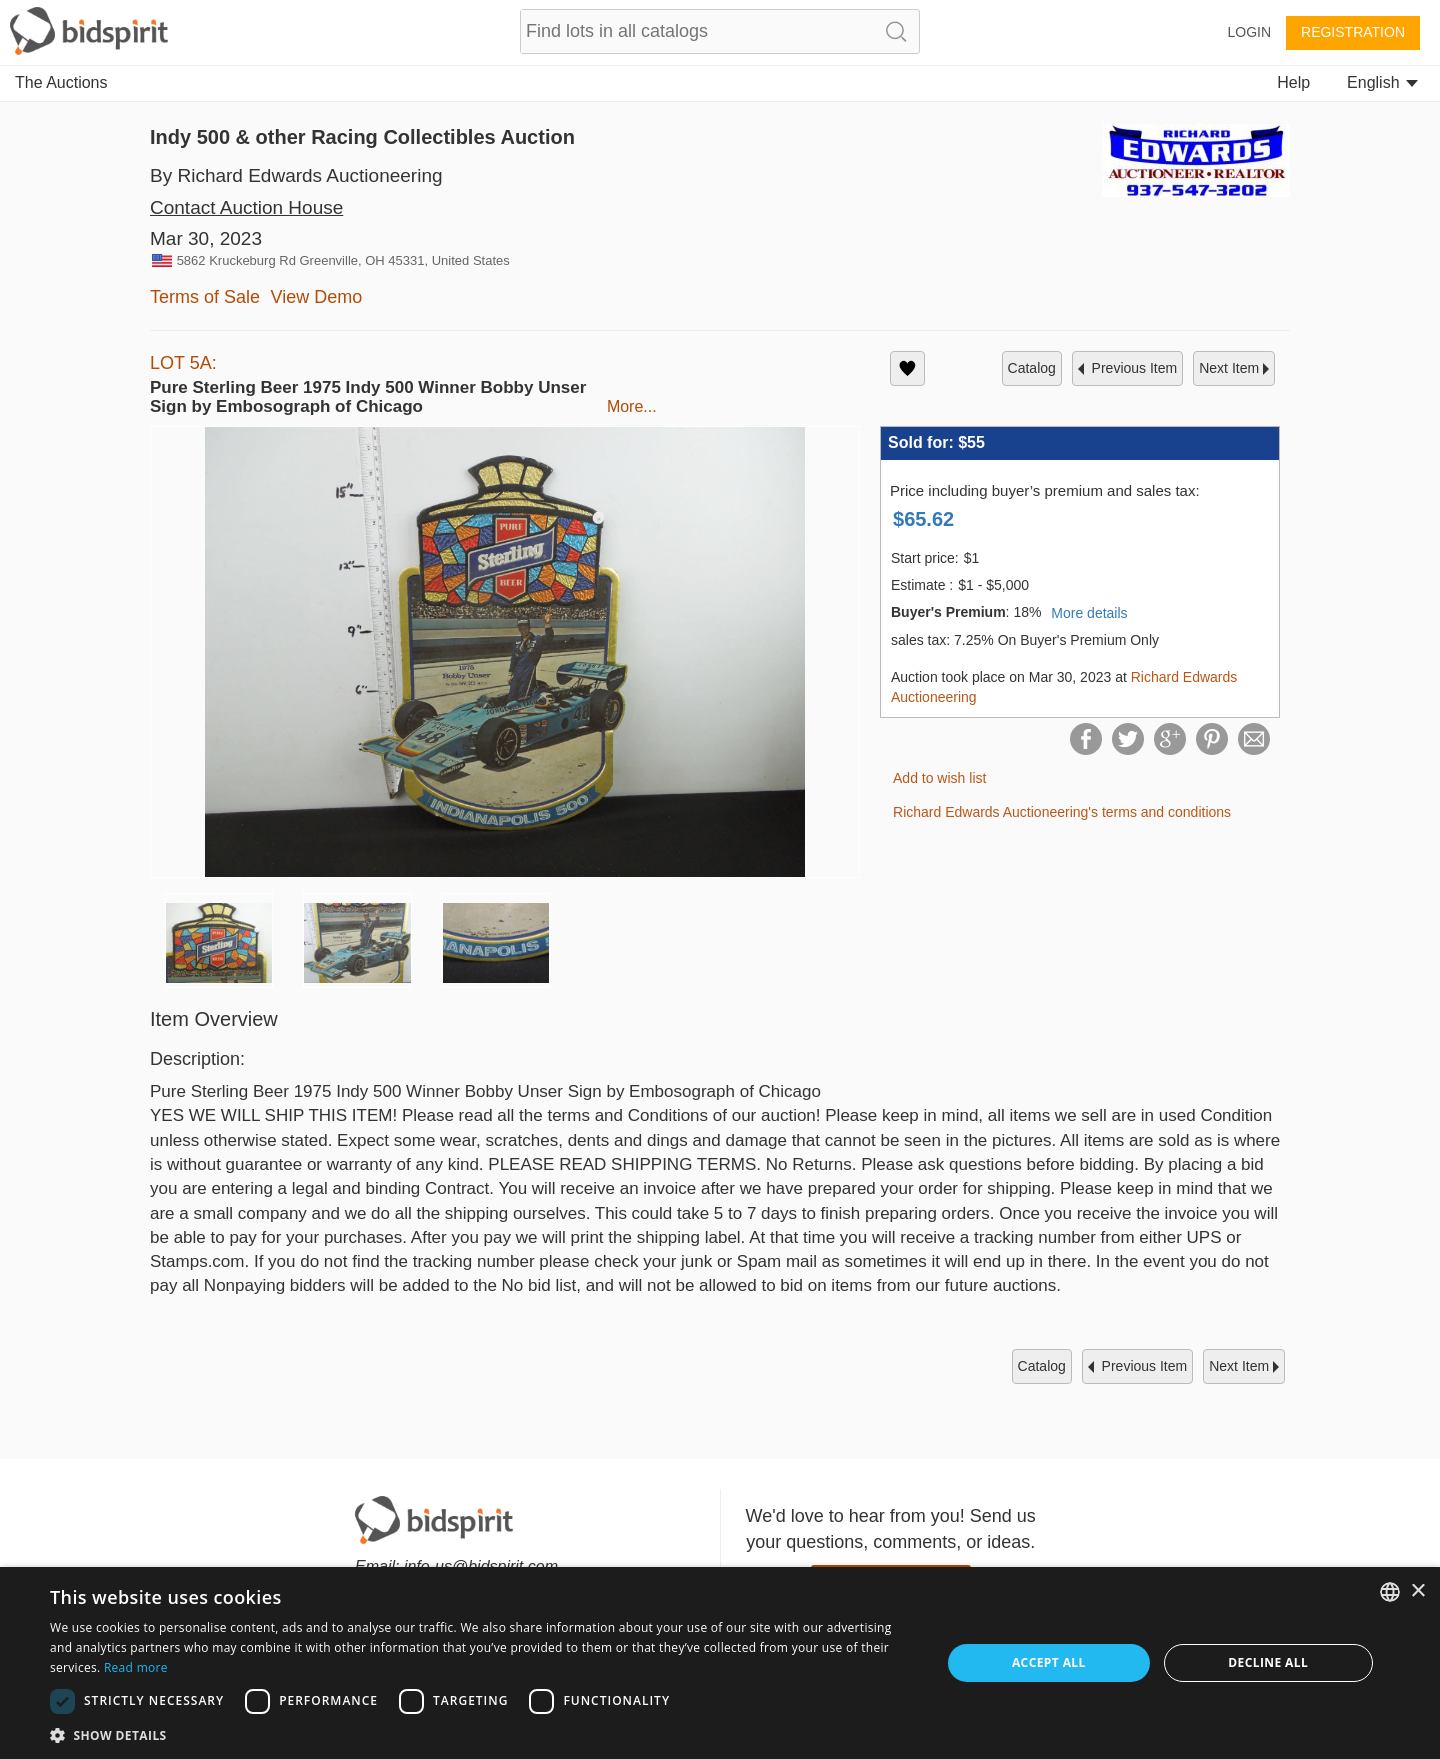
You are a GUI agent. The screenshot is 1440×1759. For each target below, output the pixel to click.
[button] (482, 1734)
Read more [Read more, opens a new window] (136, 1667)
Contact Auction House (246, 207)
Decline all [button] (1268, 1662)
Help (1293, 82)
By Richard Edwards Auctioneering (296, 175)
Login (1249, 32)
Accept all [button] (1049, 1662)
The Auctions (61, 82)
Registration (1353, 32)
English (1382, 82)
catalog (1032, 368)
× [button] (1417, 1591)
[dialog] (720, 1663)
